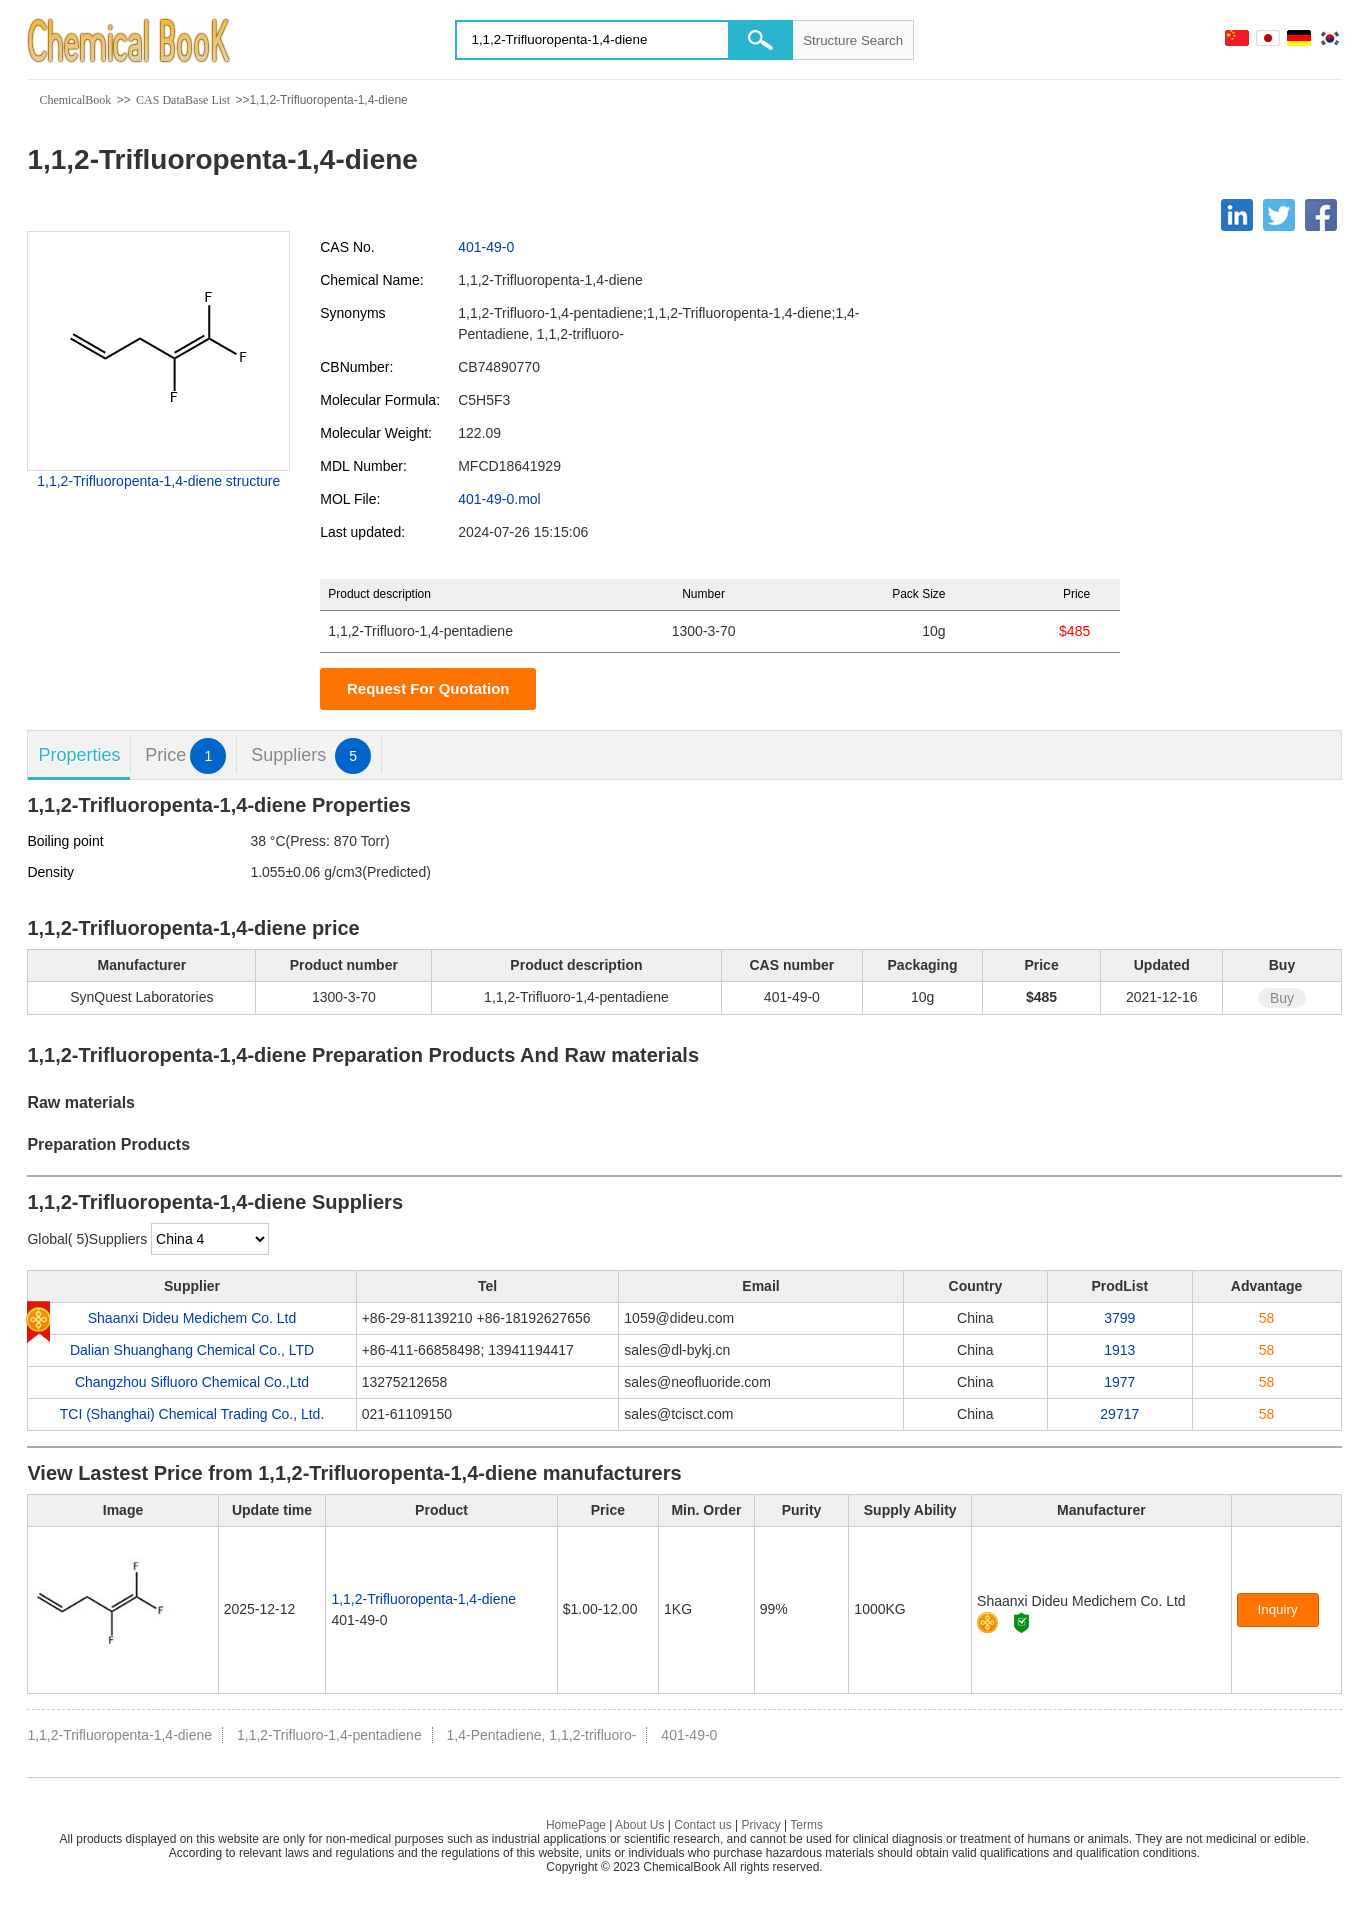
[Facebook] (1321, 215)
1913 (1119, 1350)
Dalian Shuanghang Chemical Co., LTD (192, 1350)
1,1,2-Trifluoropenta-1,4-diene (423, 1599)
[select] (210, 1239)
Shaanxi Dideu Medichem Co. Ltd (192, 1318)
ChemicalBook (75, 100)
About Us (639, 1825)
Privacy (760, 1825)
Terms (806, 1825)
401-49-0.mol (499, 499)
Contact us (702, 1825)
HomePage (576, 1825)
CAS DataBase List (183, 100)
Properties (79, 755)
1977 (1119, 1382)
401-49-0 (486, 247)
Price (185, 755)
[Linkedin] (1237, 215)
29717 (1119, 1414)
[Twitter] (1279, 215)
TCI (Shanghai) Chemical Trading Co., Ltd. (192, 1414)
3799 (1119, 1318)
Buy (1282, 998)
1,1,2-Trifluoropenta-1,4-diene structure (158, 481)
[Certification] (1021, 1622)
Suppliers (311, 755)
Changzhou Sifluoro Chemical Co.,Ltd (192, 1382)
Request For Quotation (428, 688)
